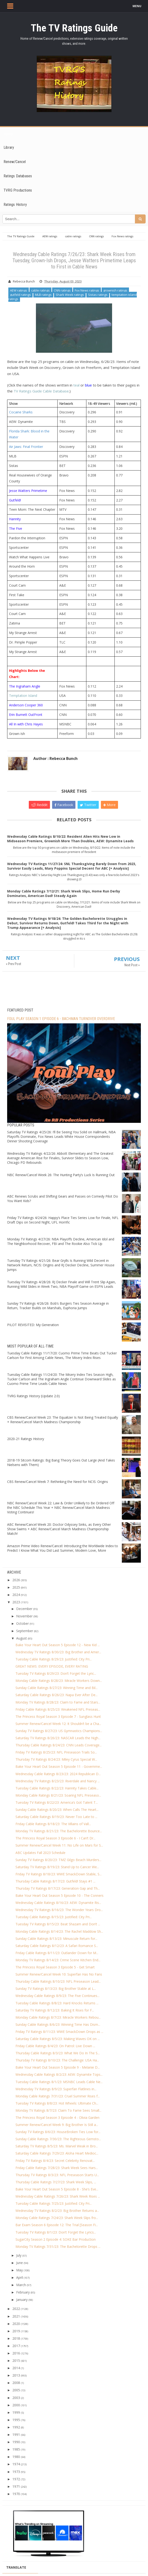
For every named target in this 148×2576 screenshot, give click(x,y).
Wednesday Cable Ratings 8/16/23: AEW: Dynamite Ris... (58, 1902)
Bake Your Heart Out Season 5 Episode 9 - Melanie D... (57, 2067)
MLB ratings (43, 294)
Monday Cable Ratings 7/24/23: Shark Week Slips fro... (56, 2217)
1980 (16, 2456)
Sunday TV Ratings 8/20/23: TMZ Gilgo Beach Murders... (58, 1860)
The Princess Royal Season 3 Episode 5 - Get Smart (55, 1967)
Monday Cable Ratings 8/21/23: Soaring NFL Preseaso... (58, 1795)
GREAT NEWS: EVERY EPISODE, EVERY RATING (51, 1666)
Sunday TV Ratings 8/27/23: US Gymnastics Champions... (58, 1731)
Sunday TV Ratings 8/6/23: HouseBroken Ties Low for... (57, 2132)
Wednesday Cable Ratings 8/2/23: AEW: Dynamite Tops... (59, 2074)
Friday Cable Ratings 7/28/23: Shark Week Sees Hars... (56, 2167)
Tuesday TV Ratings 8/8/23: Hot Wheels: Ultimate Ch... (56, 2103)
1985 (16, 2449)
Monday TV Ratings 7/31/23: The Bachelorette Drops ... (57, 2246)
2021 (16, 2316)
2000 (16, 2405)
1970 (16, 2494)
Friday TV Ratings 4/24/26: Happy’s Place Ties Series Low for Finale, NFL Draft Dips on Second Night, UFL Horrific (62, 1219)
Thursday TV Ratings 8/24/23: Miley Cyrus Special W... (56, 1759)
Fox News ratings (87, 290)
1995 (16, 2419)
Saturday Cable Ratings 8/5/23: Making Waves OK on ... (57, 2038)
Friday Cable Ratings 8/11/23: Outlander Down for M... (56, 1953)
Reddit (39, 804)
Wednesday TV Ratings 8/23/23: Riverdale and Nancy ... (57, 1781)
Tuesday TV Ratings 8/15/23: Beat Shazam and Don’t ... (57, 1924)
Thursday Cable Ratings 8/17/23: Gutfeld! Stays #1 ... (55, 1881)
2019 (16, 2331)
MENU (137, 6)
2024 (16, 1594)
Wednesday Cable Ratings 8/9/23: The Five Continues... (57, 1995)
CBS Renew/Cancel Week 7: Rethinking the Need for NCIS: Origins (57, 1481)
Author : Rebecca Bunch (55, 758)
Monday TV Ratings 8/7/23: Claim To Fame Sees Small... (58, 2110)
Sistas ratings (98, 294)
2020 (16, 2323)
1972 (16, 2479)
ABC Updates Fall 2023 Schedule (40, 1852)
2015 (16, 2360)
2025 (16, 1587)
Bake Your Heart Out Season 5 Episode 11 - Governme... (58, 1766)
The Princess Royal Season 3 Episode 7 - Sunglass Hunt (58, 1716)
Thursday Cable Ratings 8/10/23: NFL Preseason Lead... (58, 1981)
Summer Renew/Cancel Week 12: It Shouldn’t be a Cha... (58, 1723)
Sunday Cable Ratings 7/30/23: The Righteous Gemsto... (58, 2139)
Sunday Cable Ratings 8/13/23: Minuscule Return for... (56, 1938)
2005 (16, 2390)
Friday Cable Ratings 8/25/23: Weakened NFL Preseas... (57, 1709)
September (24, 1631)
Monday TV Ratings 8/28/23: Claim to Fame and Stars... (57, 1702)
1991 (16, 2434)
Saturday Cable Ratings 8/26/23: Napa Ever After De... (56, 1695)
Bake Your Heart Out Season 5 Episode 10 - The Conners (59, 1895)
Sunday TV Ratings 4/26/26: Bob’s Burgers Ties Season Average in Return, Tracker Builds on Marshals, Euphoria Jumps (58, 1305)
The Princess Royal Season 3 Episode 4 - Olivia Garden (57, 2117)
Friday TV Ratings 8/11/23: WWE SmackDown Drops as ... (59, 2031)
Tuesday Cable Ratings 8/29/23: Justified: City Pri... (53, 1659)
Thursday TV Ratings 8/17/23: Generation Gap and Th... (57, 1888)
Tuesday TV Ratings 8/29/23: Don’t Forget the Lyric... (55, 1673)
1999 (16, 2412)
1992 (16, 2427)
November (24, 1616)
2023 (16, 1602)
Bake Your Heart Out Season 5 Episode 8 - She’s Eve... (56, 2189)
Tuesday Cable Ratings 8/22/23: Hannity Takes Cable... (57, 1788)
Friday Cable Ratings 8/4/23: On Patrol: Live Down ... (55, 2046)
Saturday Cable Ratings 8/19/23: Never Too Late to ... (56, 1816)
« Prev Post (13, 964)
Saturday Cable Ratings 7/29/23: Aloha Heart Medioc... (56, 2153)
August (21, 1638)
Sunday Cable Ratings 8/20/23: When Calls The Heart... (57, 1809)
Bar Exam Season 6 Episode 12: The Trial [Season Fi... (56, 2225)
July (18, 2255)
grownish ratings (115, 290)
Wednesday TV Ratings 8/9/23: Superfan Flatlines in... (55, 2089)
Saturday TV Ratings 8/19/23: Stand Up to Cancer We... (57, 1867)
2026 (16, 1580)
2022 (16, 2308)
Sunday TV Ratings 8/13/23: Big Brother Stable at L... (55, 1988)
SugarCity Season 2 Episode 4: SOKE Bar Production (55, 2239)
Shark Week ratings (70, 294)
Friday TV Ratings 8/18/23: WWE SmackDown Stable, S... (58, 1874)
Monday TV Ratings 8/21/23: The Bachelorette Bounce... (58, 1831)
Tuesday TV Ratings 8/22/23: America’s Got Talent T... (56, 1802)
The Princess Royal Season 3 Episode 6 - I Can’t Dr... (55, 1838)
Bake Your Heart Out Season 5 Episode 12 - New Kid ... (57, 1645)
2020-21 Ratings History (25, 1439)
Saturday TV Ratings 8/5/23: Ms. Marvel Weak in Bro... (56, 2146)
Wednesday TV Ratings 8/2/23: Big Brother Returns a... (57, 2210)
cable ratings (40, 290)
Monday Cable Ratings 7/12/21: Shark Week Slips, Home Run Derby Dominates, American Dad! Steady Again (63, 893)
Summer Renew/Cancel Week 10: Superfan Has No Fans (58, 1974)
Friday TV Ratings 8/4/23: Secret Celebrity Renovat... (55, 2160)
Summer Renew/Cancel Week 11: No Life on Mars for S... (59, 1845)
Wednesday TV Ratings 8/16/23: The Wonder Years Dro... (59, 1909)
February (23, 2292)
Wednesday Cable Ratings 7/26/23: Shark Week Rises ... (57, 2196)
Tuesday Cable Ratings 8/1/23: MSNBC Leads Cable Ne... (59, 2082)
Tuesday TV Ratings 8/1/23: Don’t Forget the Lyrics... (55, 2232)
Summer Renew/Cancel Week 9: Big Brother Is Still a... (56, 2124)
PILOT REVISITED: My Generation (33, 1325)
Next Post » (132, 965)
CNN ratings (62, 290)
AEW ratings (18, 290)
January (22, 2299)
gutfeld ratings (20, 294)
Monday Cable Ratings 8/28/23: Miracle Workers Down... (58, 1680)
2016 (16, 2353)
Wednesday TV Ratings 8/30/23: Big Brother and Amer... (58, 1652)
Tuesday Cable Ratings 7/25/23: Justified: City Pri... (53, 2203)
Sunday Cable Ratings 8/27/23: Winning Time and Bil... (56, 1687)
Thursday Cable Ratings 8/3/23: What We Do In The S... (57, 2053)
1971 (16, 2486)
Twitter (88, 804)
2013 (16, 2375)
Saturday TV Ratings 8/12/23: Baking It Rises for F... (54, 2010)
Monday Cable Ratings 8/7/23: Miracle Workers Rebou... (58, 2017)
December (24, 1608)
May (19, 2270)
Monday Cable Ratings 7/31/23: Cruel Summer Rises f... (57, 2096)
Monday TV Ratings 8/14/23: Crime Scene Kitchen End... (57, 1960)
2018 (16, 2338)
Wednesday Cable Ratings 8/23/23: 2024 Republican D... (58, 1774)
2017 (16, 2345)
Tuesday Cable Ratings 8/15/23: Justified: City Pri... (53, 1917)
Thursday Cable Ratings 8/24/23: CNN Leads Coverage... (58, 1745)
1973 (16, 2471)
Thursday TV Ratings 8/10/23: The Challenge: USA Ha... (57, 2060)
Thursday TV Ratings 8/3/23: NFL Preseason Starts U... (57, 2175)
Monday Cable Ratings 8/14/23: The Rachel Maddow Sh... (59, 1931)
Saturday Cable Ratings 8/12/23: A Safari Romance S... (56, 1945)
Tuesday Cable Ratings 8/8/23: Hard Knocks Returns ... (57, 2003)
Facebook (63, 804)
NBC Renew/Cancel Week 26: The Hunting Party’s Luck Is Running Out (61, 1175)
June (19, 2262)
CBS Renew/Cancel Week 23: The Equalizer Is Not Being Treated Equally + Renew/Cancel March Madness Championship (62, 1419)
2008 (16, 2382)
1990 (16, 2442)
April (19, 2277)
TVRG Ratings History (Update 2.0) (33, 1396)
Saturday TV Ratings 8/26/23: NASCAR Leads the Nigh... (57, 1738)
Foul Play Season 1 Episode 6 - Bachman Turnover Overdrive (61, 1018)
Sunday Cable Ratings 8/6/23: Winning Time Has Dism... (57, 2024)
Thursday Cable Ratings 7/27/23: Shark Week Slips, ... (55, 2182)
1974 (16, 2464)
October (22, 1623)
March (21, 2285)
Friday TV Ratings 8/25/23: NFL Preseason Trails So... (56, 1752)
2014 (16, 2368)
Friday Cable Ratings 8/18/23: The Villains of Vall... (53, 1824)
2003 (16, 2397)
